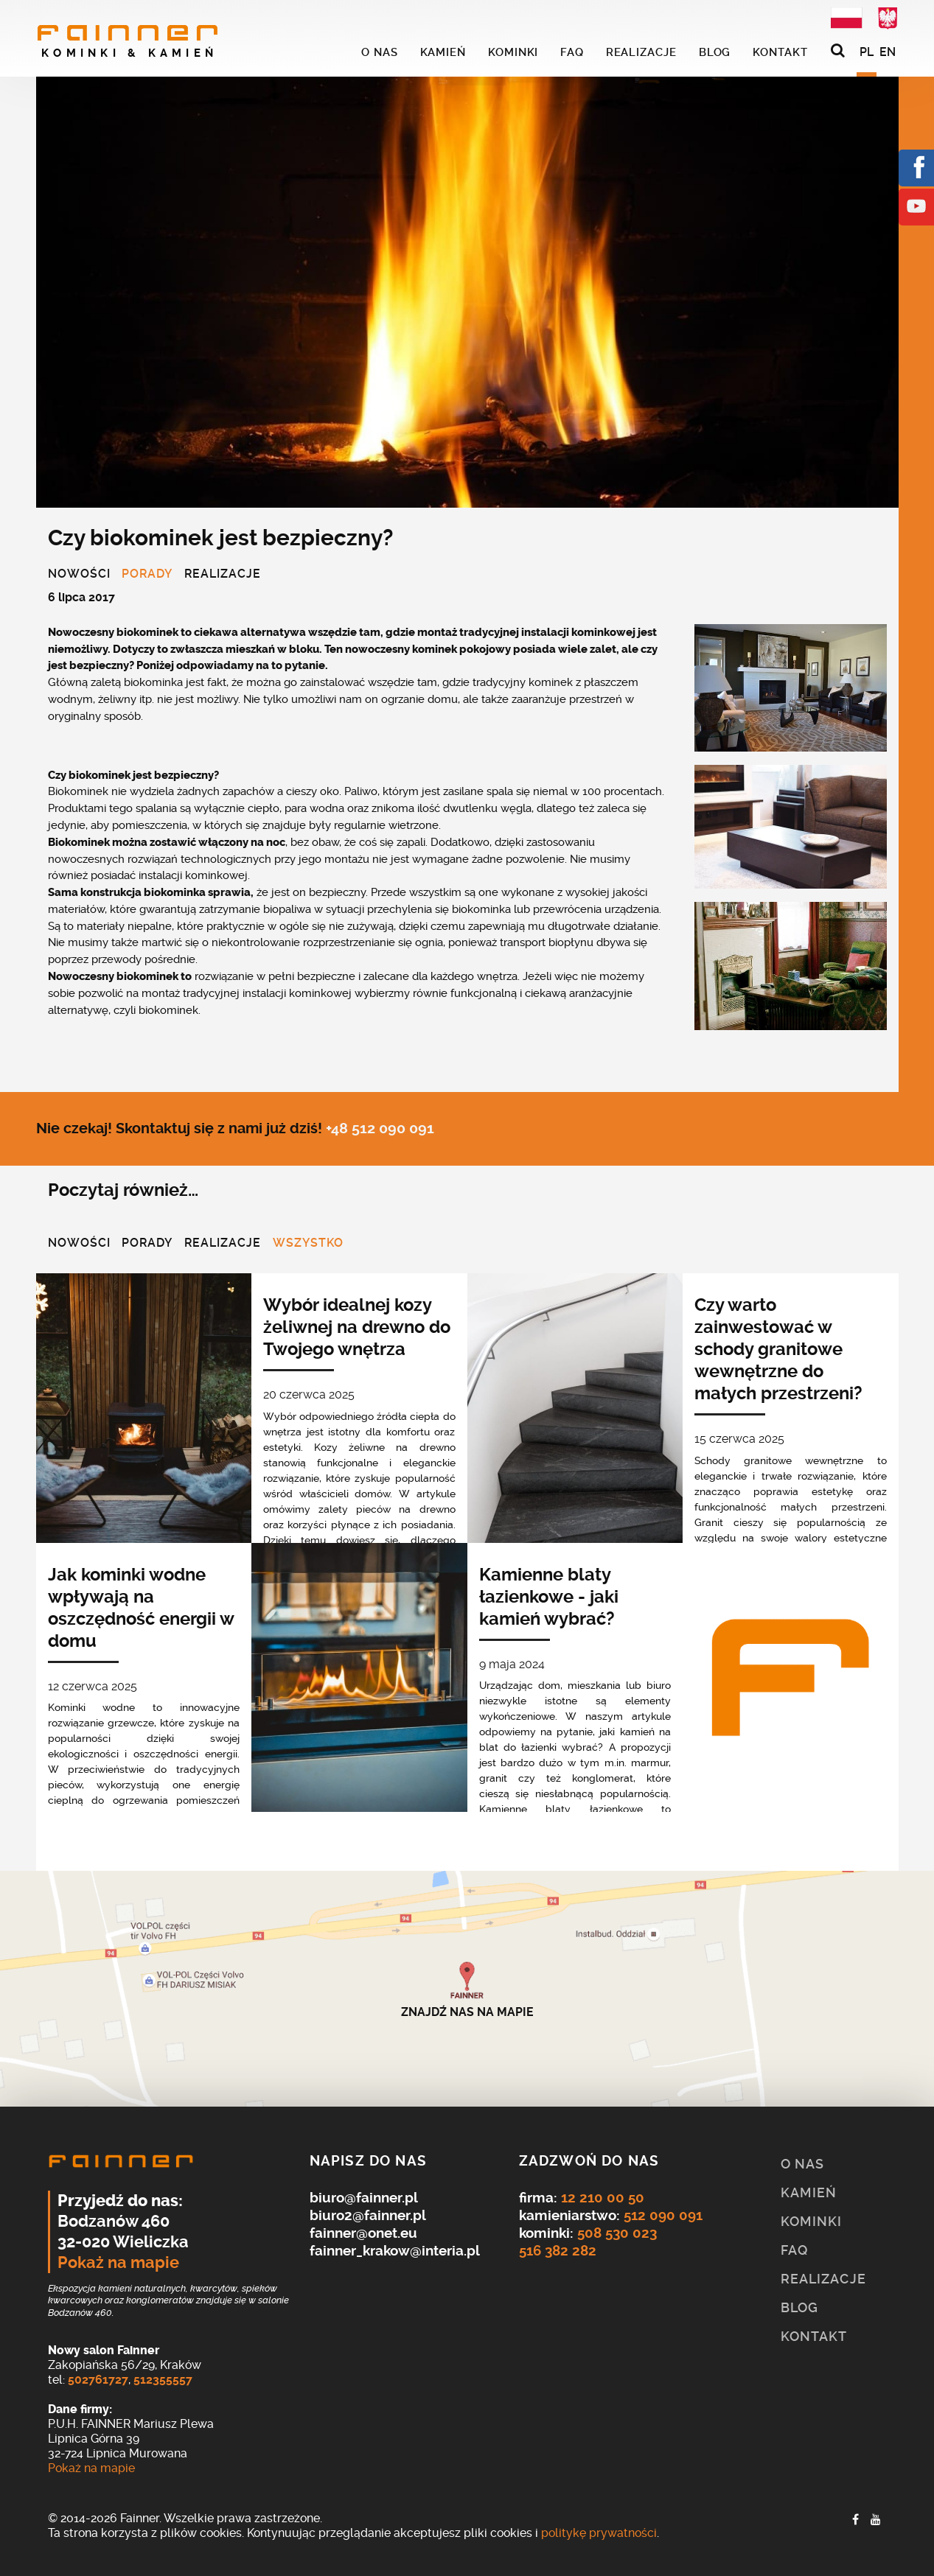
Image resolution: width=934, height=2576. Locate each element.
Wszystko (308, 1244)
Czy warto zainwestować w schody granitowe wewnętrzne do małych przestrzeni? (778, 1349)
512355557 (162, 2380)
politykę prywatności (599, 2533)
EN (887, 52)
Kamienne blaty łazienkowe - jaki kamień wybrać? (548, 1596)
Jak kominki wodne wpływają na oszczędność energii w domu (141, 1607)
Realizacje (222, 575)
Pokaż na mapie (118, 2262)
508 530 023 (617, 2233)
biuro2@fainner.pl (368, 2215)
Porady (147, 575)
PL (867, 52)
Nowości (79, 575)
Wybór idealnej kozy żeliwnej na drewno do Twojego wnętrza (356, 1327)
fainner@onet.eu (363, 2233)
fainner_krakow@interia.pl (395, 2250)
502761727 (98, 2380)
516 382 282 (557, 2250)
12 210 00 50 (602, 2197)
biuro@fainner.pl (364, 2197)
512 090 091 (663, 2215)
